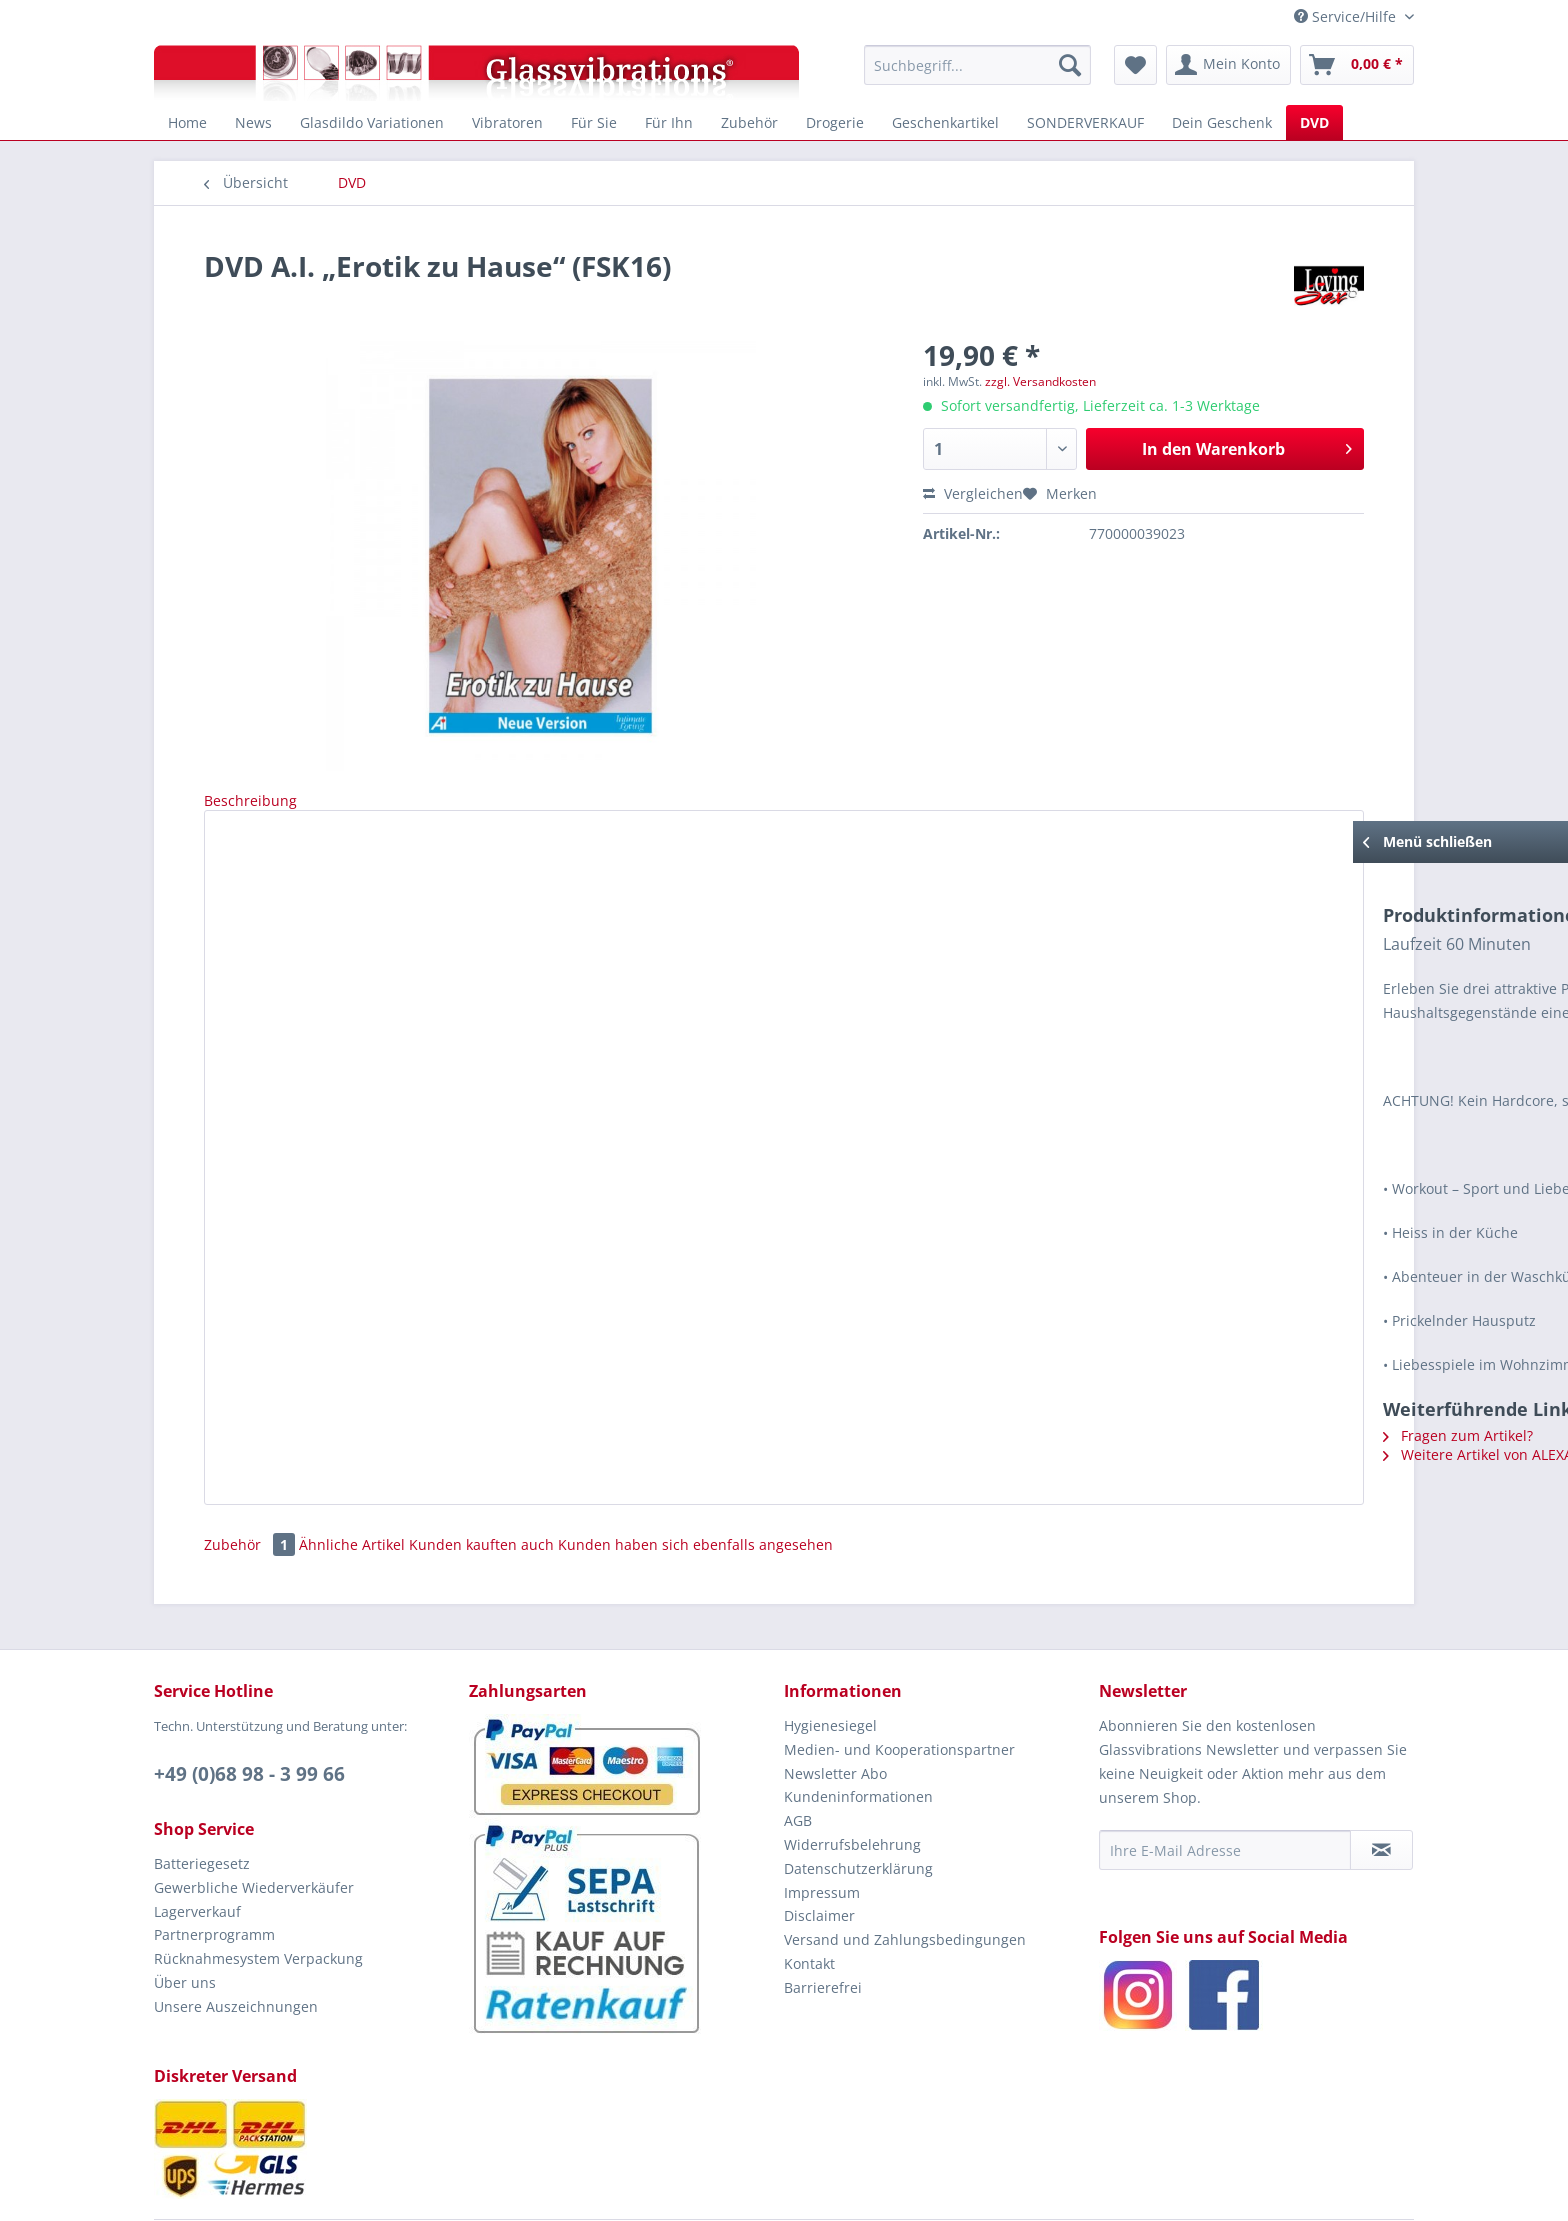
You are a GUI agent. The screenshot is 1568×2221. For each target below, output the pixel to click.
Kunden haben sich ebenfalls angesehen (695, 1480)
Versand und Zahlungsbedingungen (905, 1875)
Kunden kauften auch (481, 1480)
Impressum (822, 1828)
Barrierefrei (823, 1923)
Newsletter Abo (835, 1709)
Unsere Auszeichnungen (236, 1942)
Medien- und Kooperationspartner (899, 1685)
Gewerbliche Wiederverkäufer (254, 1823)
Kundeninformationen (858, 1732)
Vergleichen (973, 493)
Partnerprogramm (214, 1870)
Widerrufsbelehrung (852, 1780)
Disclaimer (819, 1851)
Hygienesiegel (830, 1661)
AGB (798, 1756)
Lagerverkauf (197, 1847)
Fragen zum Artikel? (309, 1382)
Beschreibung (250, 800)
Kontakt (809, 1899)
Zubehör (251, 1480)
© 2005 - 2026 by (647, 2188)
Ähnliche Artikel (352, 1480)
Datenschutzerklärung (858, 1804)
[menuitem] (977, 65)
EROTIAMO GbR (923, 2188)
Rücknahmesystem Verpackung (258, 1894)
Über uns (185, 1918)
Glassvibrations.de (747, 2188)
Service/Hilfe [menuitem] (1347, 16)
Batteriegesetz (202, 1799)
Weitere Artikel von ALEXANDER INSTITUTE (384, 1401)
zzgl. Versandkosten (1040, 381)
